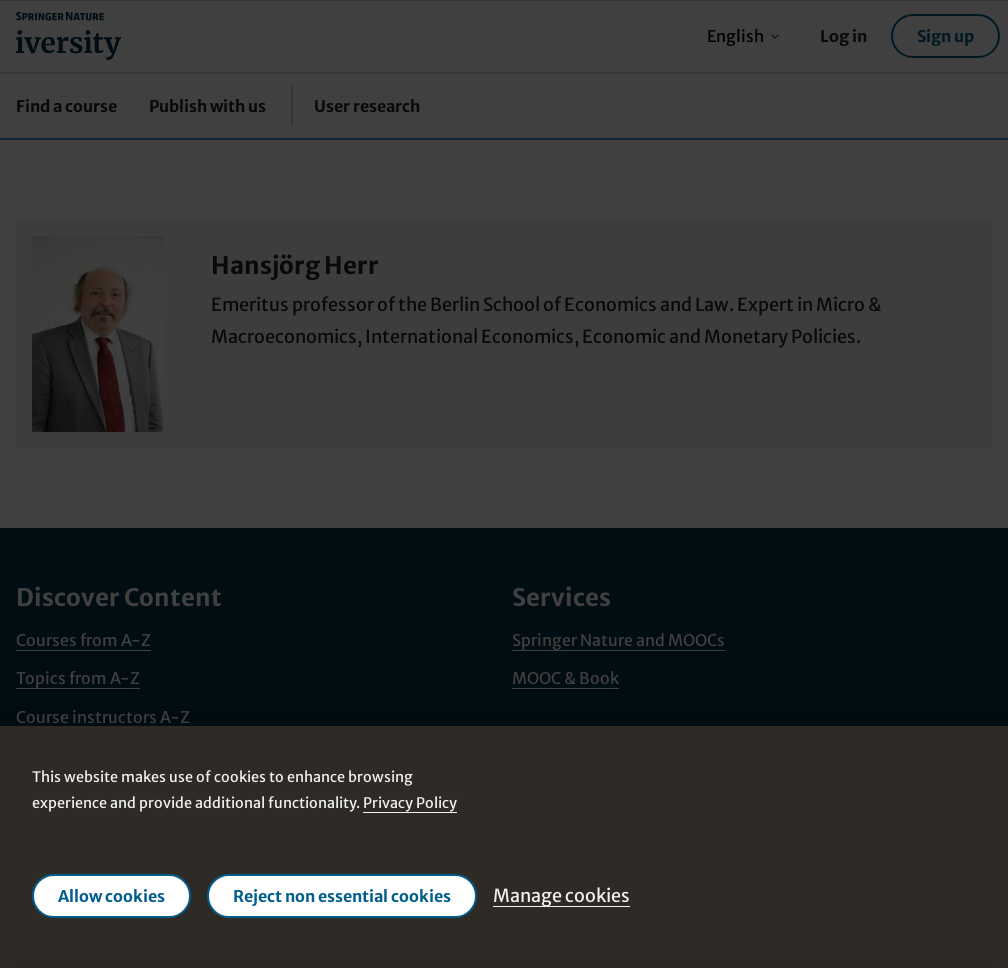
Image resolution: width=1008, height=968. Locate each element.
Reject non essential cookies (342, 896)
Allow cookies (111, 896)
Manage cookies (561, 895)
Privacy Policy (410, 803)
